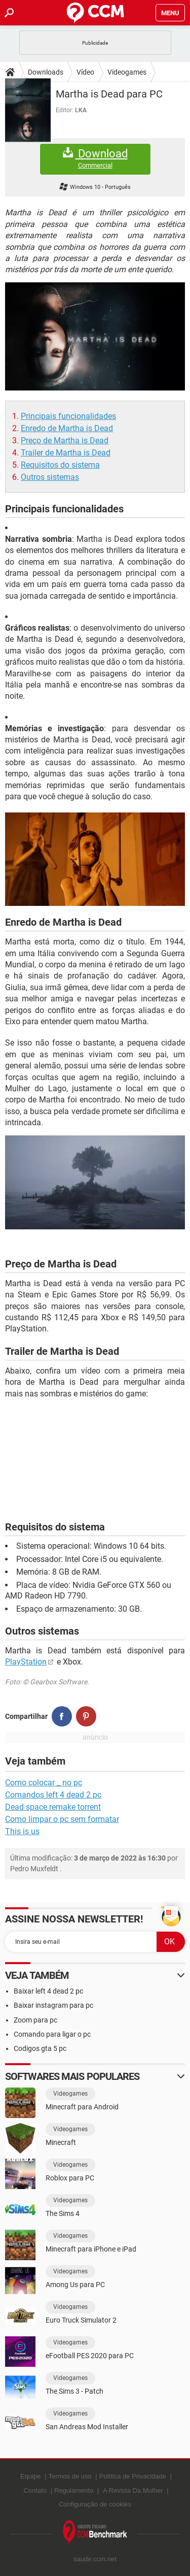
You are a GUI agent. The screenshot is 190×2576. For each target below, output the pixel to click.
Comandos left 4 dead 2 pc (53, 1795)
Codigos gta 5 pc (40, 2048)
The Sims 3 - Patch (74, 2391)
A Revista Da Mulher (133, 2490)
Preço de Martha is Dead (64, 440)
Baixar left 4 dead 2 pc (48, 1991)
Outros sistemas (50, 477)
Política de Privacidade (132, 2476)
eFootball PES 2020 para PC (90, 2356)
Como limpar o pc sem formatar (62, 1819)
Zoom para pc (35, 2020)
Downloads (45, 72)
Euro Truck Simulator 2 (81, 2320)
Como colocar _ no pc (43, 1782)
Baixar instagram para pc (53, 2005)
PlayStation (26, 1662)
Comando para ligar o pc (52, 2034)
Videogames (126, 72)
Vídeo (85, 72)
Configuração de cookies (95, 2504)
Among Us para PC (75, 2284)
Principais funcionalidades (68, 416)
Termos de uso (69, 2476)
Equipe (30, 2476)
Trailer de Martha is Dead (65, 453)
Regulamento (73, 2490)
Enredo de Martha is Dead (67, 428)
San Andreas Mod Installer (87, 2427)
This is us (22, 1831)
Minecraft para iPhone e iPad (91, 2249)
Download (95, 158)
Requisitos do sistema (60, 465)
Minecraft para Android (82, 2107)
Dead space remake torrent (53, 1807)
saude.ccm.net (95, 2559)
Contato (35, 2490)
